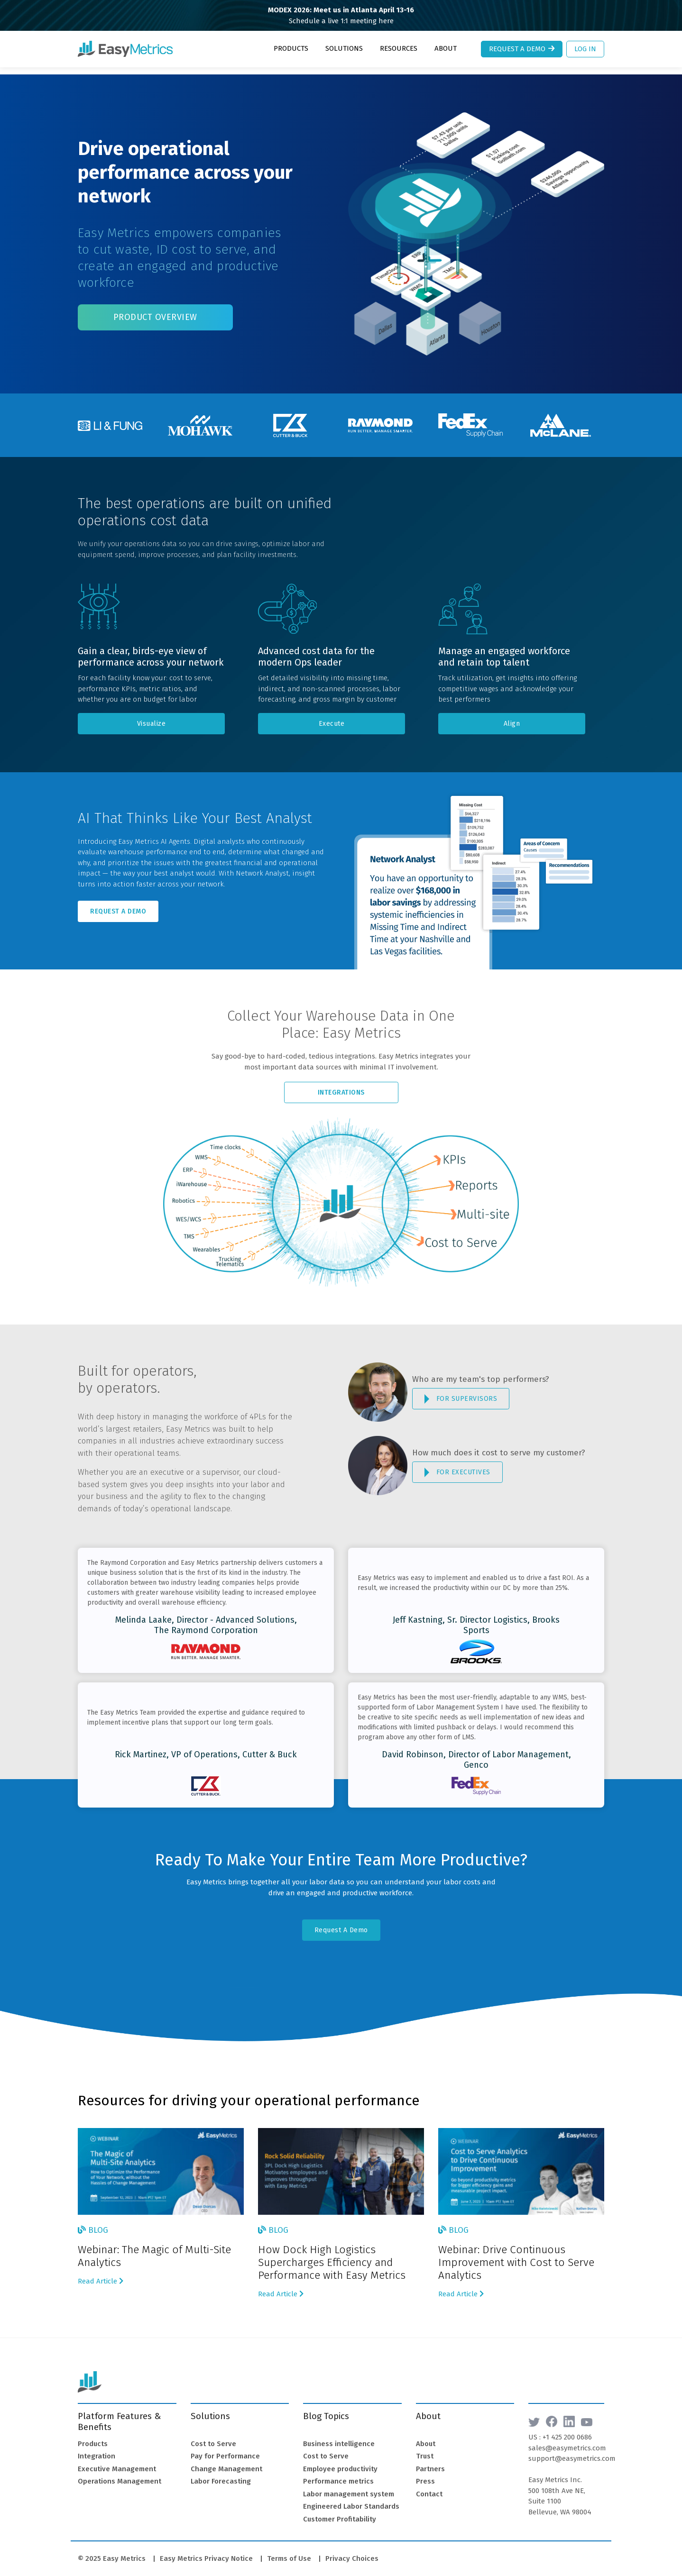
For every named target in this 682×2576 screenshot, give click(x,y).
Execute (332, 717)
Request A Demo (118, 904)
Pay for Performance (225, 2449)
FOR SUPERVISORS (460, 1392)
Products (291, 48)
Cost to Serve (213, 2436)
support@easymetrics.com (572, 2451)
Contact (429, 2487)
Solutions (344, 48)
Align (512, 717)
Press (425, 2474)
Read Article (100, 2274)
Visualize (151, 717)
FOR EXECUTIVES (457, 1465)
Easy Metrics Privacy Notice (206, 2551)
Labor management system (348, 2487)
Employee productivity (340, 2461)
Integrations (341, 1085)
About (445, 48)
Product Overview (155, 310)
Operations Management (119, 2474)
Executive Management (117, 2461)
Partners (430, 2461)
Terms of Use (289, 2551)
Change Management (226, 2461)
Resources (398, 48)
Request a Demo (522, 49)
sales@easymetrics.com (567, 2441)
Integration (96, 2449)
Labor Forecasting (221, 2474)
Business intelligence (339, 2436)
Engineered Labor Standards (351, 2499)
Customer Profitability (339, 2512)
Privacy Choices (351, 2551)
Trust (424, 2449)
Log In (585, 49)
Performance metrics (338, 2474)
